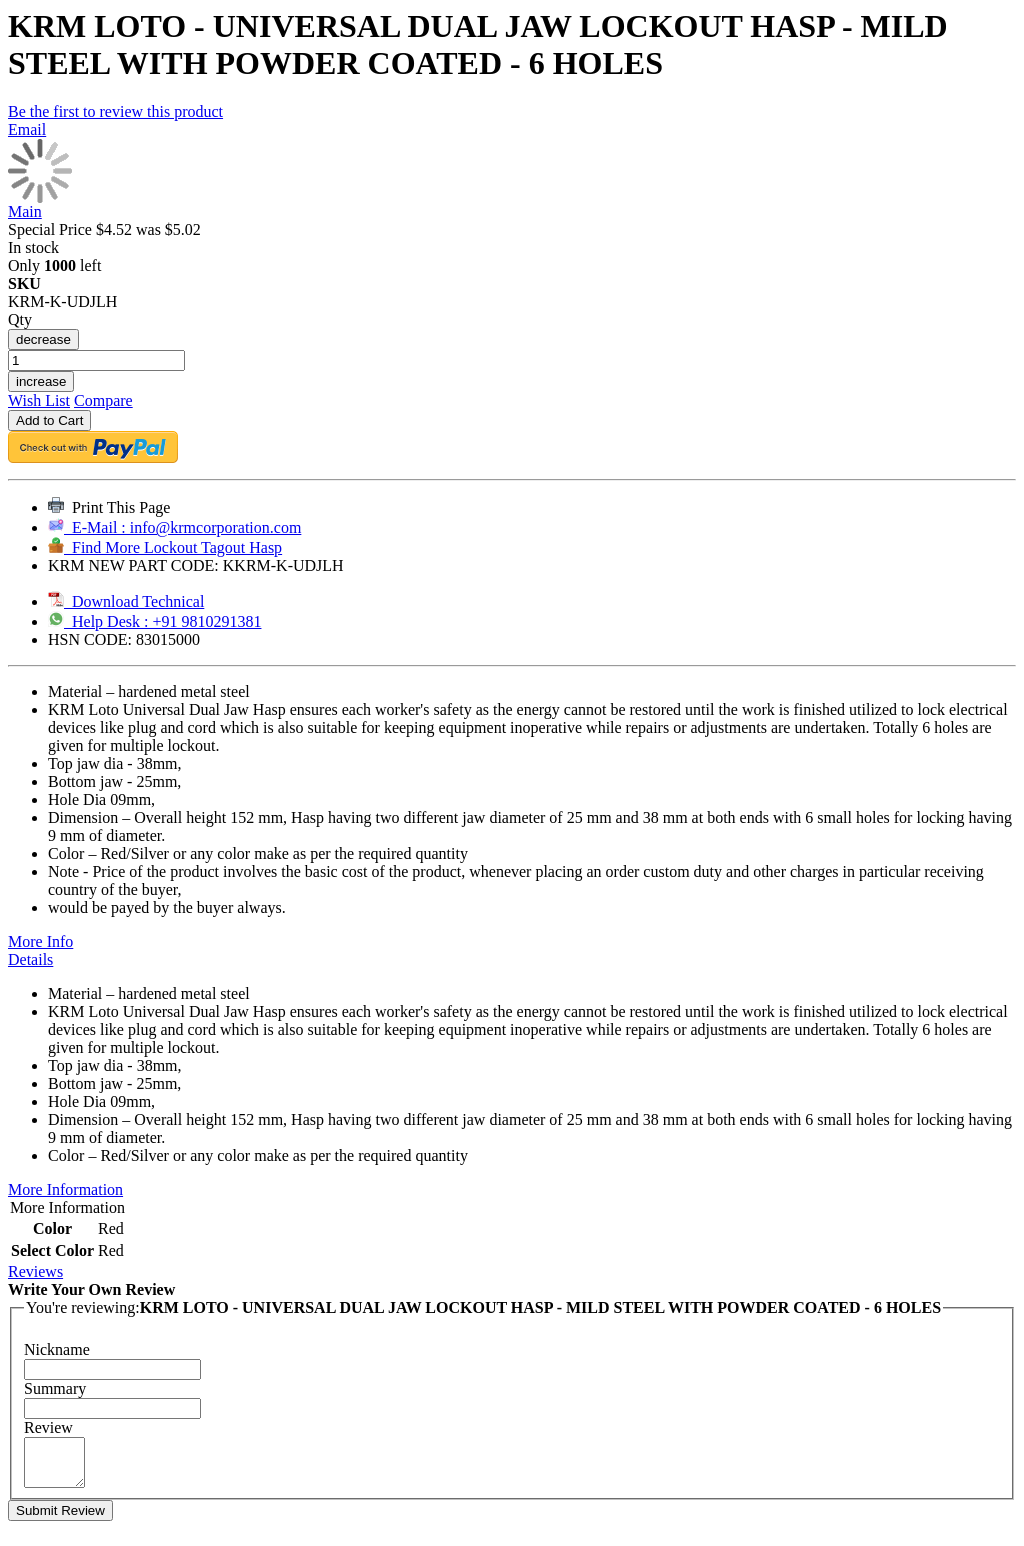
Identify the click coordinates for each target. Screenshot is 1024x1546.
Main (25, 211)
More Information (65, 1189)
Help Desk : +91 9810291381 (154, 621)
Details (30, 959)
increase (41, 381)
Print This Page (109, 507)
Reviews (35, 1271)
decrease (43, 339)
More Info (40, 941)
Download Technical (126, 601)
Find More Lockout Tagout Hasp (165, 547)
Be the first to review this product (115, 111)
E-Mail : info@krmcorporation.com (174, 527)
